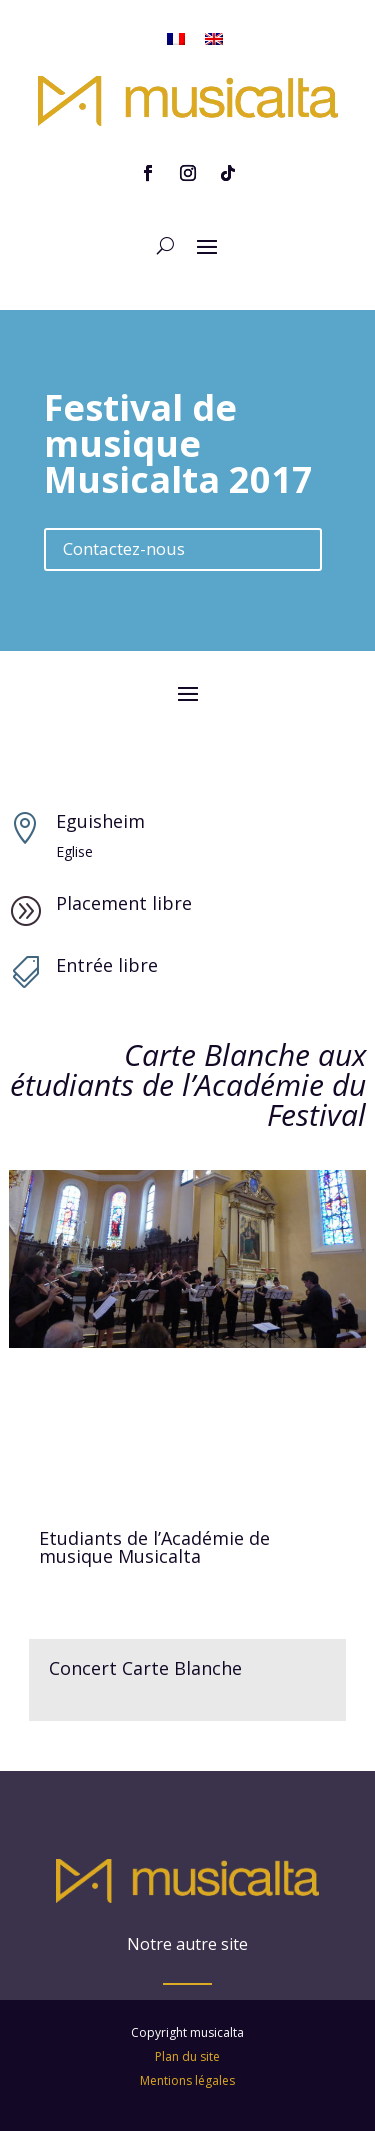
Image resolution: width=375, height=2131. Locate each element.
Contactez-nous (124, 548)
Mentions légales (187, 2041)
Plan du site (187, 2017)
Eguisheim (100, 821)
